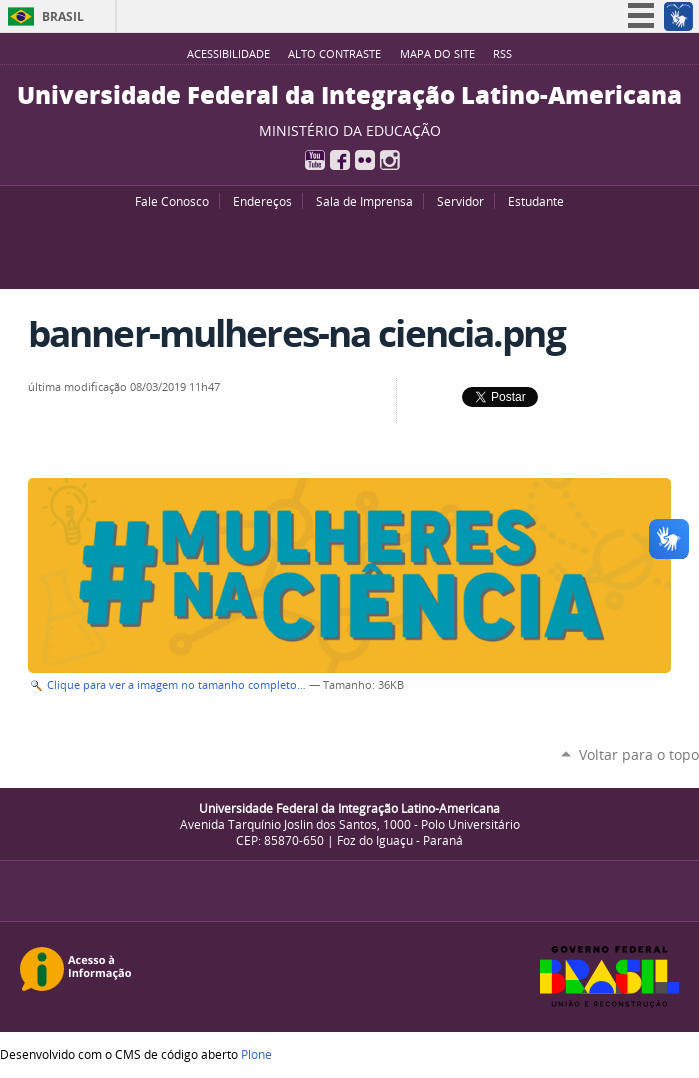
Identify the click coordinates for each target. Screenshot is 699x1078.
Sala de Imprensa (364, 201)
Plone (256, 1054)
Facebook (340, 160)
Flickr (365, 160)
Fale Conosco (172, 201)
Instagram (390, 160)
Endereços (262, 201)
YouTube (315, 160)
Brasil (63, 16)
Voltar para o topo (639, 754)
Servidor (460, 201)
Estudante (536, 201)
